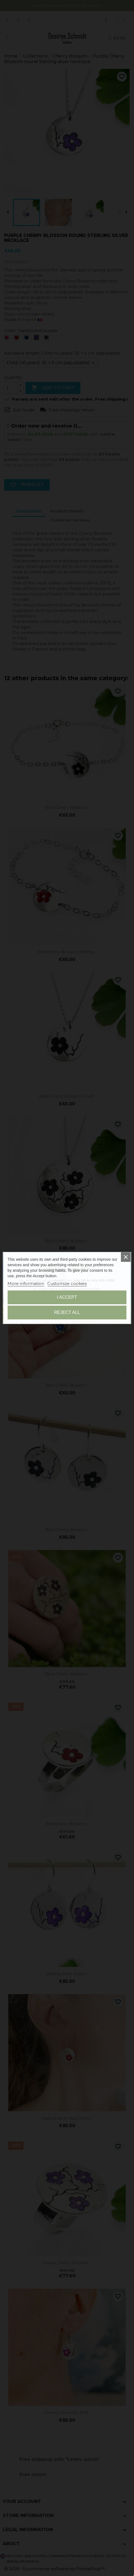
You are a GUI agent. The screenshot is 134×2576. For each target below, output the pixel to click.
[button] (10, 1259)
